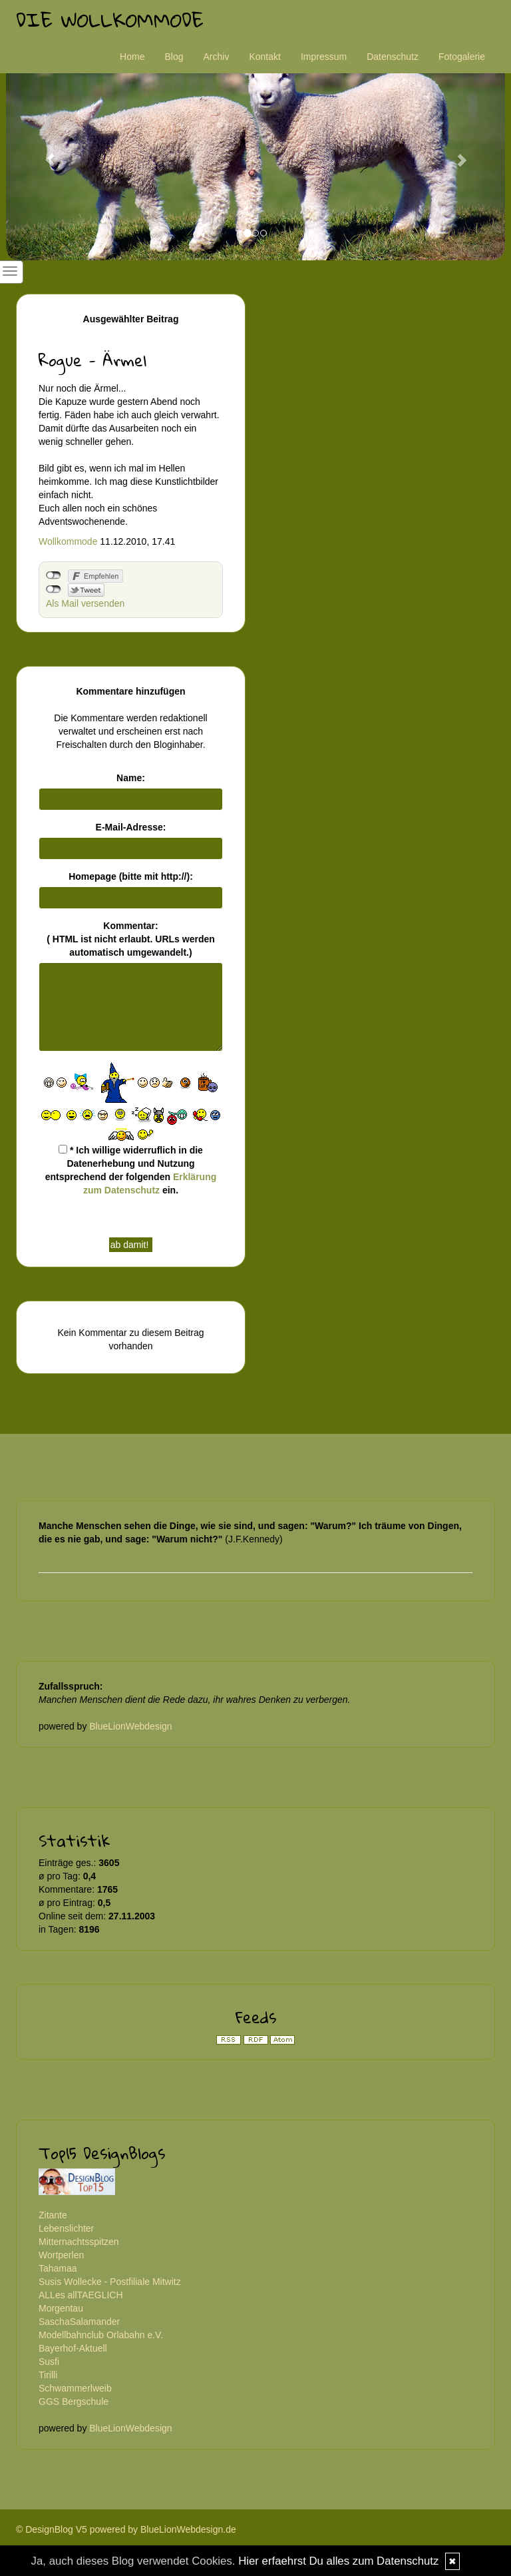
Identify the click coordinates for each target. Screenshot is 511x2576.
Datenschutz (393, 56)
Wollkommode (68, 541)
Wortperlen (61, 2255)
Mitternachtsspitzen (79, 2241)
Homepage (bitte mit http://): (131, 876)
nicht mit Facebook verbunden (53, 575)
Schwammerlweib (75, 2388)
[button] (43, 153)
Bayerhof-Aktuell (73, 2348)
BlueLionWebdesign (130, 1726)
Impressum (324, 56)
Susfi (49, 2361)
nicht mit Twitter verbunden (53, 589)
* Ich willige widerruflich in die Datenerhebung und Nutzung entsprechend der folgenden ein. (131, 1170)
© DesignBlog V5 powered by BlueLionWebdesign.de (126, 2529)
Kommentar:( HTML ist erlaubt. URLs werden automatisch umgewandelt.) (131, 939)
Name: (130, 778)
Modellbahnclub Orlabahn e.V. (101, 2335)
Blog (173, 56)
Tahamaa (58, 2268)
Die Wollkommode (110, 19)
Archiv (217, 56)
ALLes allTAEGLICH (81, 2295)
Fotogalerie (461, 56)
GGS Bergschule (73, 2401)
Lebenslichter (66, 2228)
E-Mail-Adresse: (131, 827)
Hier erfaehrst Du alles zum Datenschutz (338, 2561)
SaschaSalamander (79, 2321)
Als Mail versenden (85, 603)
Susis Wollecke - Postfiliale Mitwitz (110, 2281)
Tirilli (48, 2375)
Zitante (53, 2215)
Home (132, 56)
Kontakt (264, 56)
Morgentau (61, 2308)
